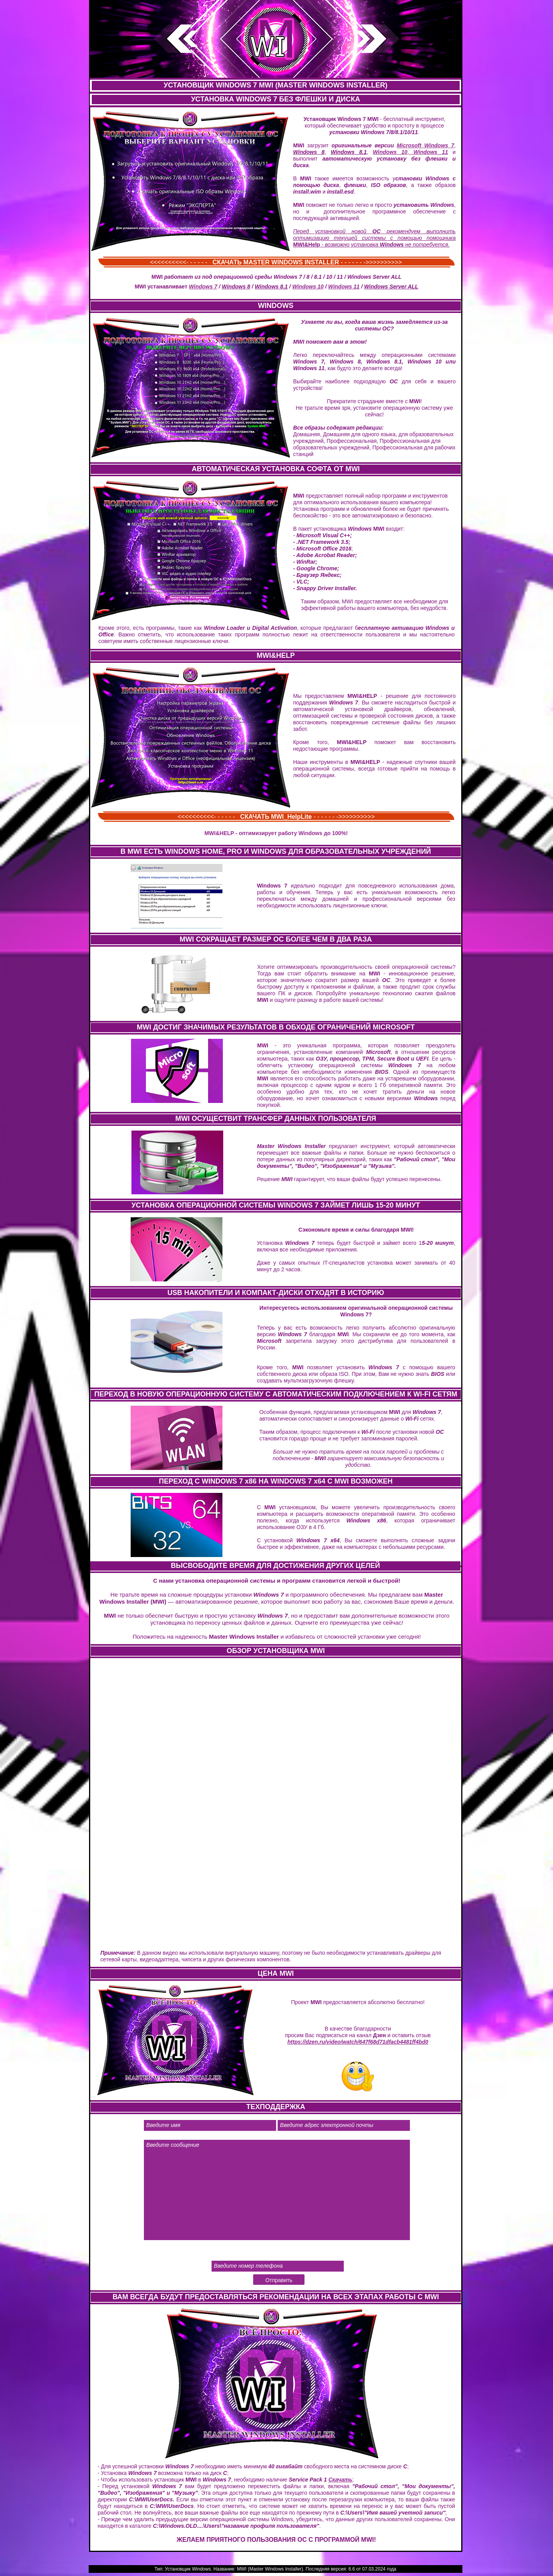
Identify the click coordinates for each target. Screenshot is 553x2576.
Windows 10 (390, 152)
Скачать (340, 2479)
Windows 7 (203, 286)
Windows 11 (428, 152)
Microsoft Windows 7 (425, 145)
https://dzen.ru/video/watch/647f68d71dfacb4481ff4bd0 (357, 2042)
